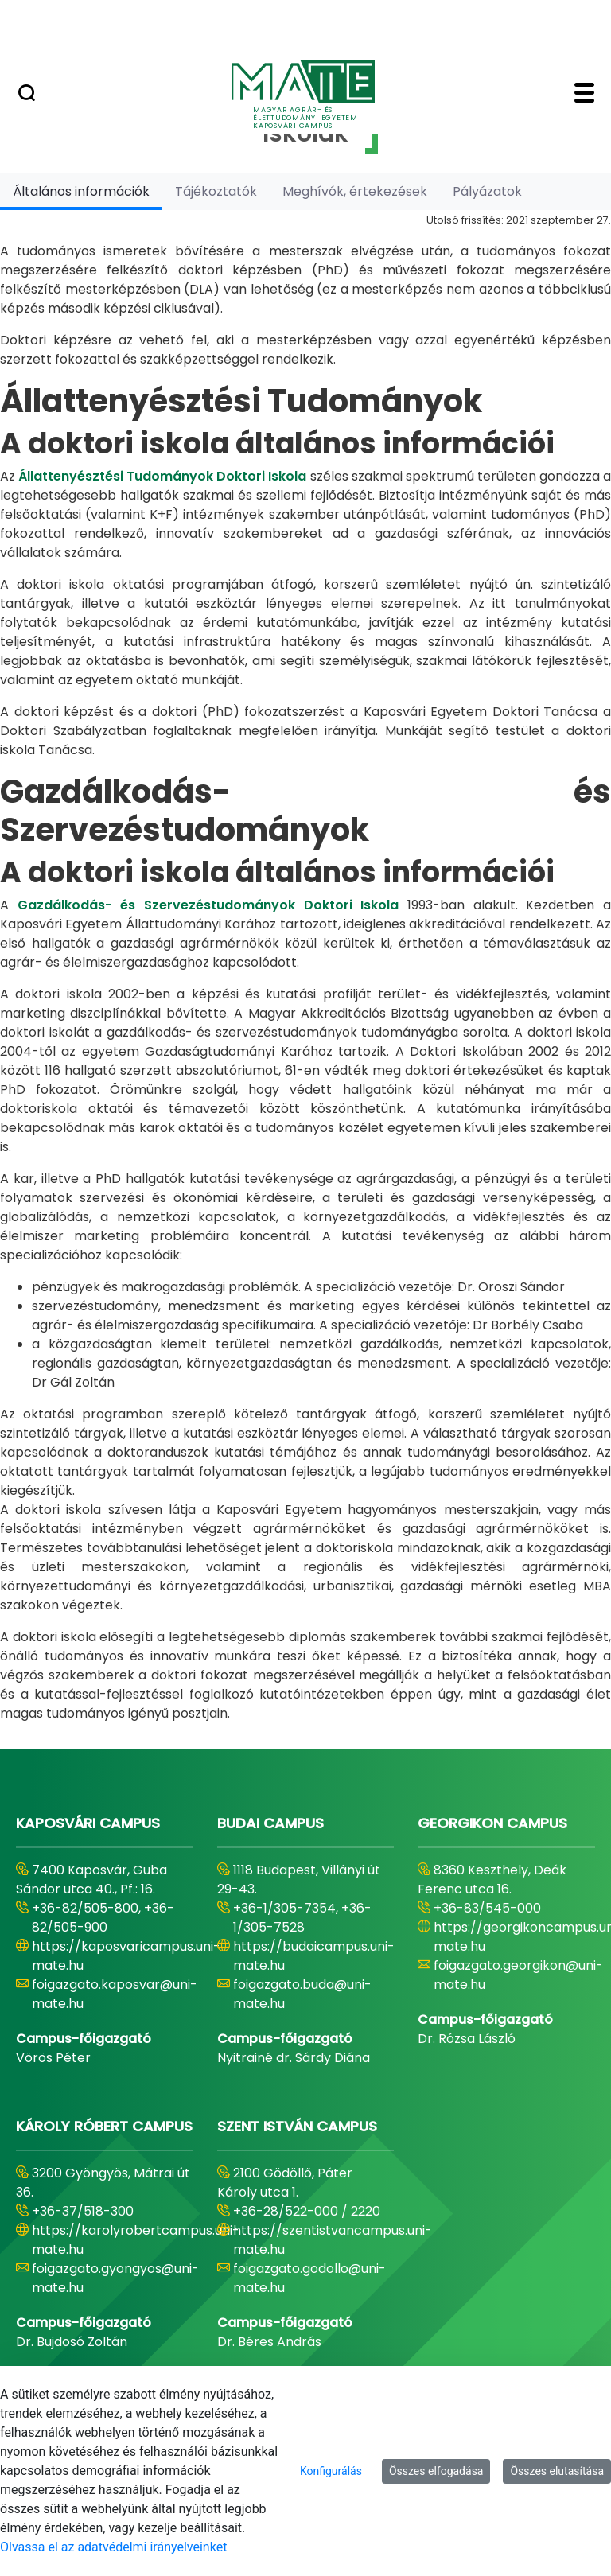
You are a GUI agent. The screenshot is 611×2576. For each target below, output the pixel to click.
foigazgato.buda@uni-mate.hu (302, 1994)
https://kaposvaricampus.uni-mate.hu (126, 1956)
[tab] (81, 191)
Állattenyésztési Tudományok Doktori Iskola (162, 476)
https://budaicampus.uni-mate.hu (314, 1956)
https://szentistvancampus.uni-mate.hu (332, 2240)
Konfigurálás (331, 2471)
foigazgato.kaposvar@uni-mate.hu (114, 1994)
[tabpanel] (305, 966)
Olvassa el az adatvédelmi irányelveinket (113, 2547)
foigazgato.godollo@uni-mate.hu (309, 2278)
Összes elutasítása (557, 2471)
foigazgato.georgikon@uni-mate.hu (518, 1975)
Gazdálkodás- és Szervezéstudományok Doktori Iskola (208, 905)
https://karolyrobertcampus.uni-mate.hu (135, 2240)
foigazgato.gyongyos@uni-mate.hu (115, 2278)
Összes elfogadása (436, 2471)
